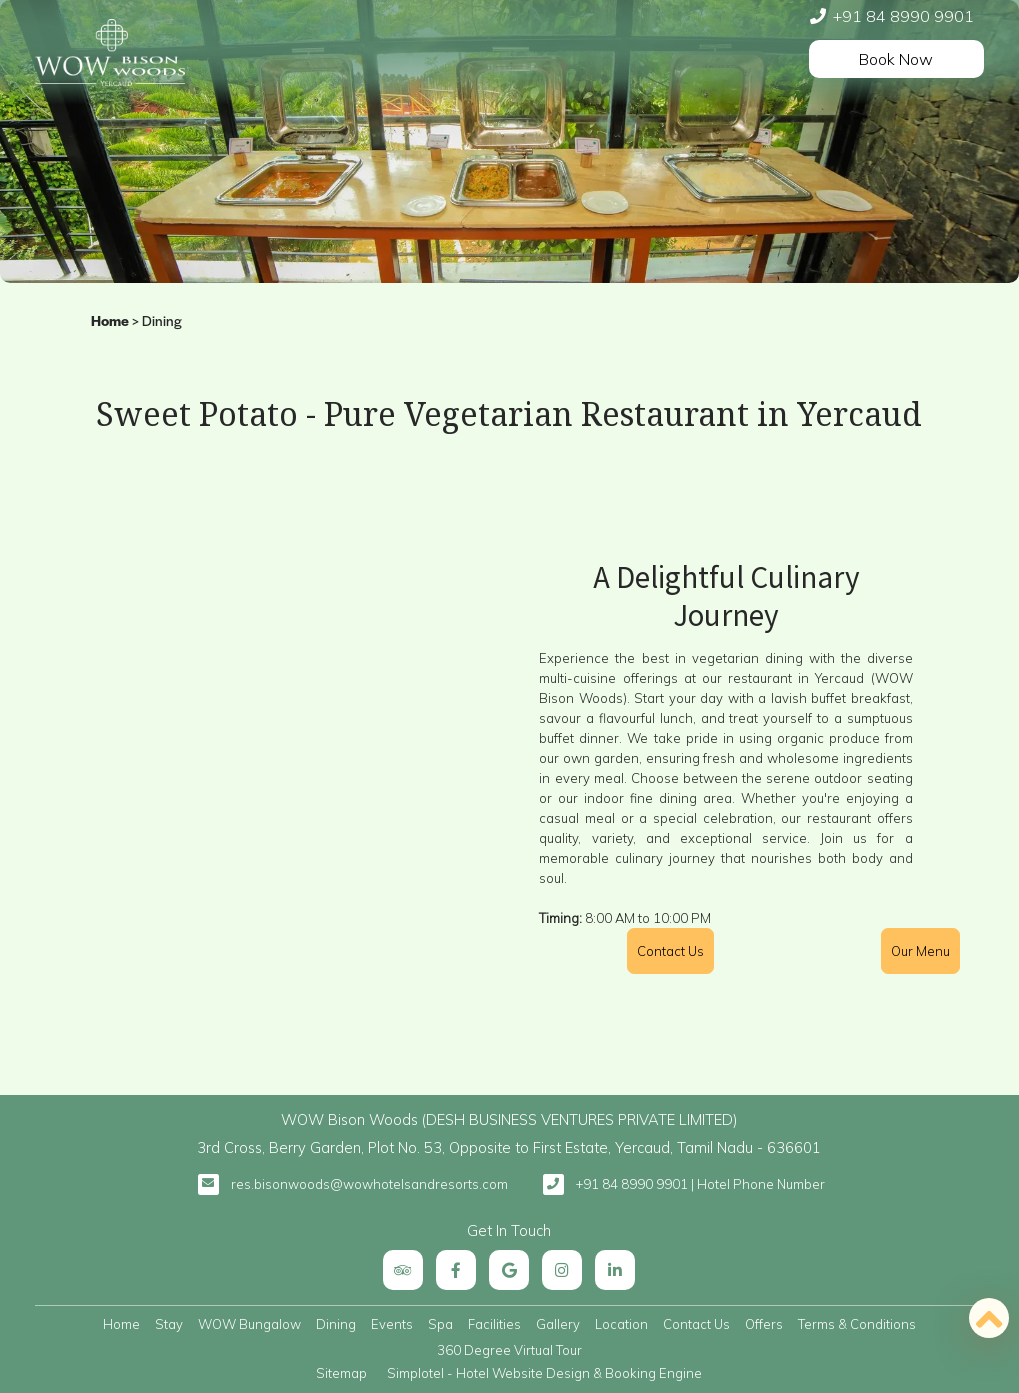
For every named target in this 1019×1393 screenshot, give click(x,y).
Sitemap (341, 1373)
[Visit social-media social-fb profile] (456, 1270)
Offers (764, 1324)
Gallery (558, 1324)
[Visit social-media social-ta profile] (403, 1270)
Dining (336, 1324)
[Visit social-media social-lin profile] (615, 1270)
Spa (440, 1324)
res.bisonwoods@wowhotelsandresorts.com (369, 1184)
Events (392, 1324)
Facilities (494, 1324)
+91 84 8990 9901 (903, 16)
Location (621, 1324)
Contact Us (696, 1324)
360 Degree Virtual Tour (509, 1350)
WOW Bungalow (249, 1324)
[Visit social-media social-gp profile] (509, 1270)
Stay (169, 1324)
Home (110, 322)
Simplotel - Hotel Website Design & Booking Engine (544, 1373)
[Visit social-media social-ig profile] (562, 1270)
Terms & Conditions (857, 1324)
